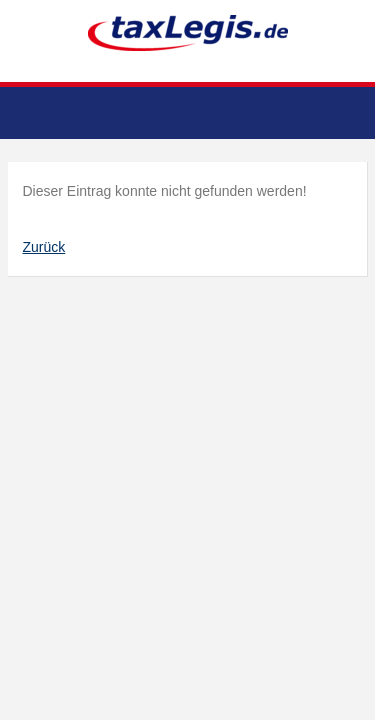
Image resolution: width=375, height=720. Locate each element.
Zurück (44, 247)
